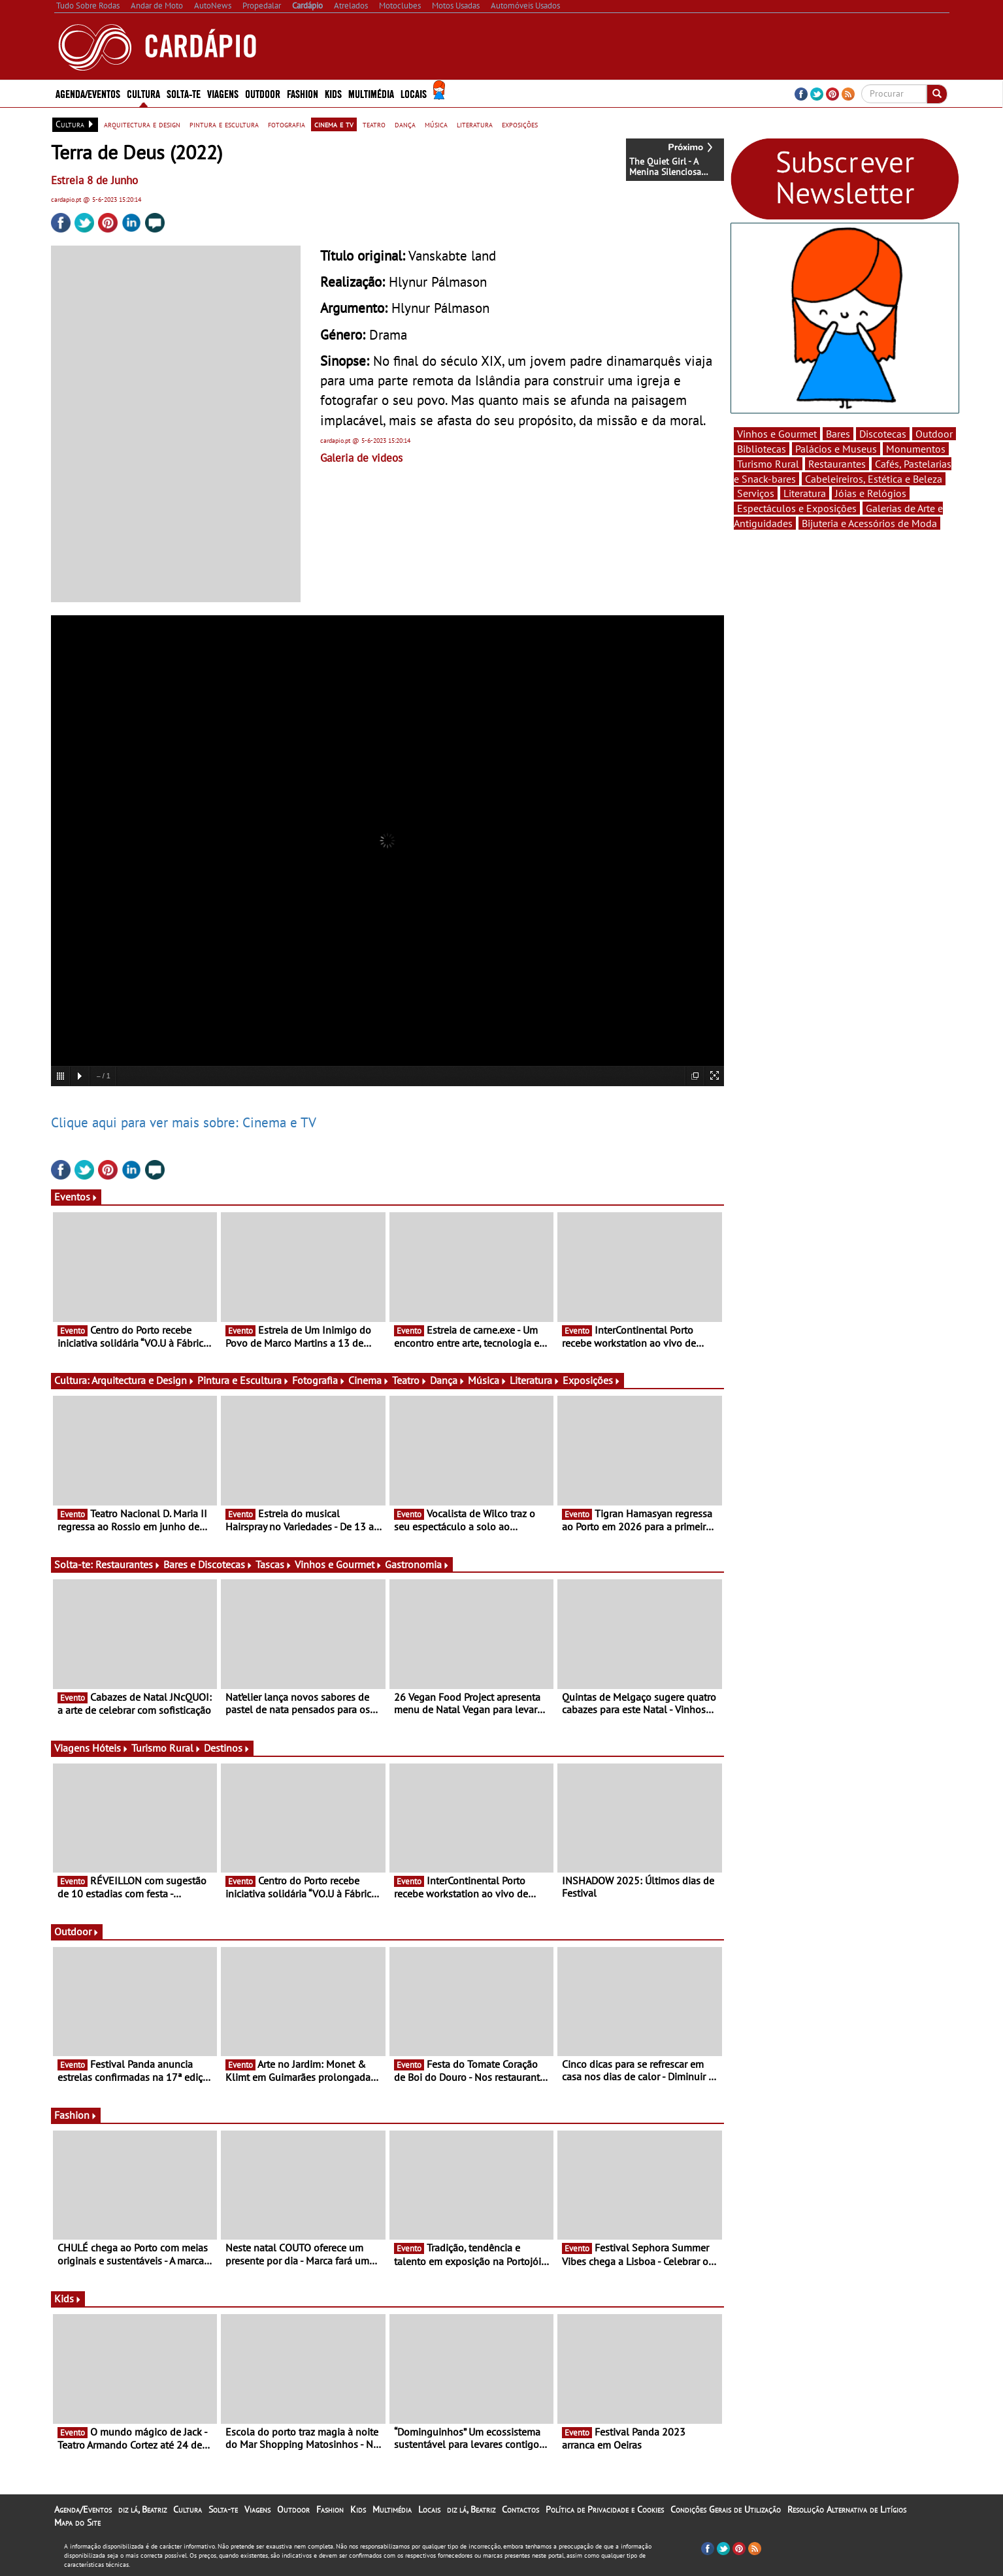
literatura (475, 124)
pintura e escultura (224, 124)
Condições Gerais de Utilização (725, 2509)
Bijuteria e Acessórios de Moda (869, 523)
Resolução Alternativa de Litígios (846, 2509)
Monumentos (915, 448)
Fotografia (319, 1380)
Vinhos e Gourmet (338, 1564)
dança (405, 124)
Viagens (222, 93)
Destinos (227, 1747)
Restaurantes (128, 1564)
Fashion (302, 93)
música (436, 124)
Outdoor (262, 93)
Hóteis (110, 1747)
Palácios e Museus (836, 448)
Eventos (76, 1196)
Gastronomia (417, 1564)
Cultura (143, 93)
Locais (414, 93)
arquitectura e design (142, 124)
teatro (374, 124)
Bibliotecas (761, 448)
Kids (333, 93)
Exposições (592, 1380)
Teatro (409, 1380)
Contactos (520, 2509)
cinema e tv (334, 124)
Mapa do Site (77, 2522)
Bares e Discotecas (208, 1564)
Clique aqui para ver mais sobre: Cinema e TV (183, 1122)
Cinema (368, 1380)
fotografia (286, 124)
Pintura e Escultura (243, 1380)
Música (487, 1380)
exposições (520, 124)
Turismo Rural (166, 1747)
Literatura (535, 1380)
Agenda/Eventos (88, 93)
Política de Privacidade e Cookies (605, 2509)
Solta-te (184, 93)
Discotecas (882, 433)
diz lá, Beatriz (142, 2509)
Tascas (273, 1564)
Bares (838, 433)
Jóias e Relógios (870, 493)
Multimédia (371, 93)
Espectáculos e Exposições (797, 508)
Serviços (755, 493)
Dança (447, 1380)
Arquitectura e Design (143, 1380)
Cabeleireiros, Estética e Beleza (873, 478)
